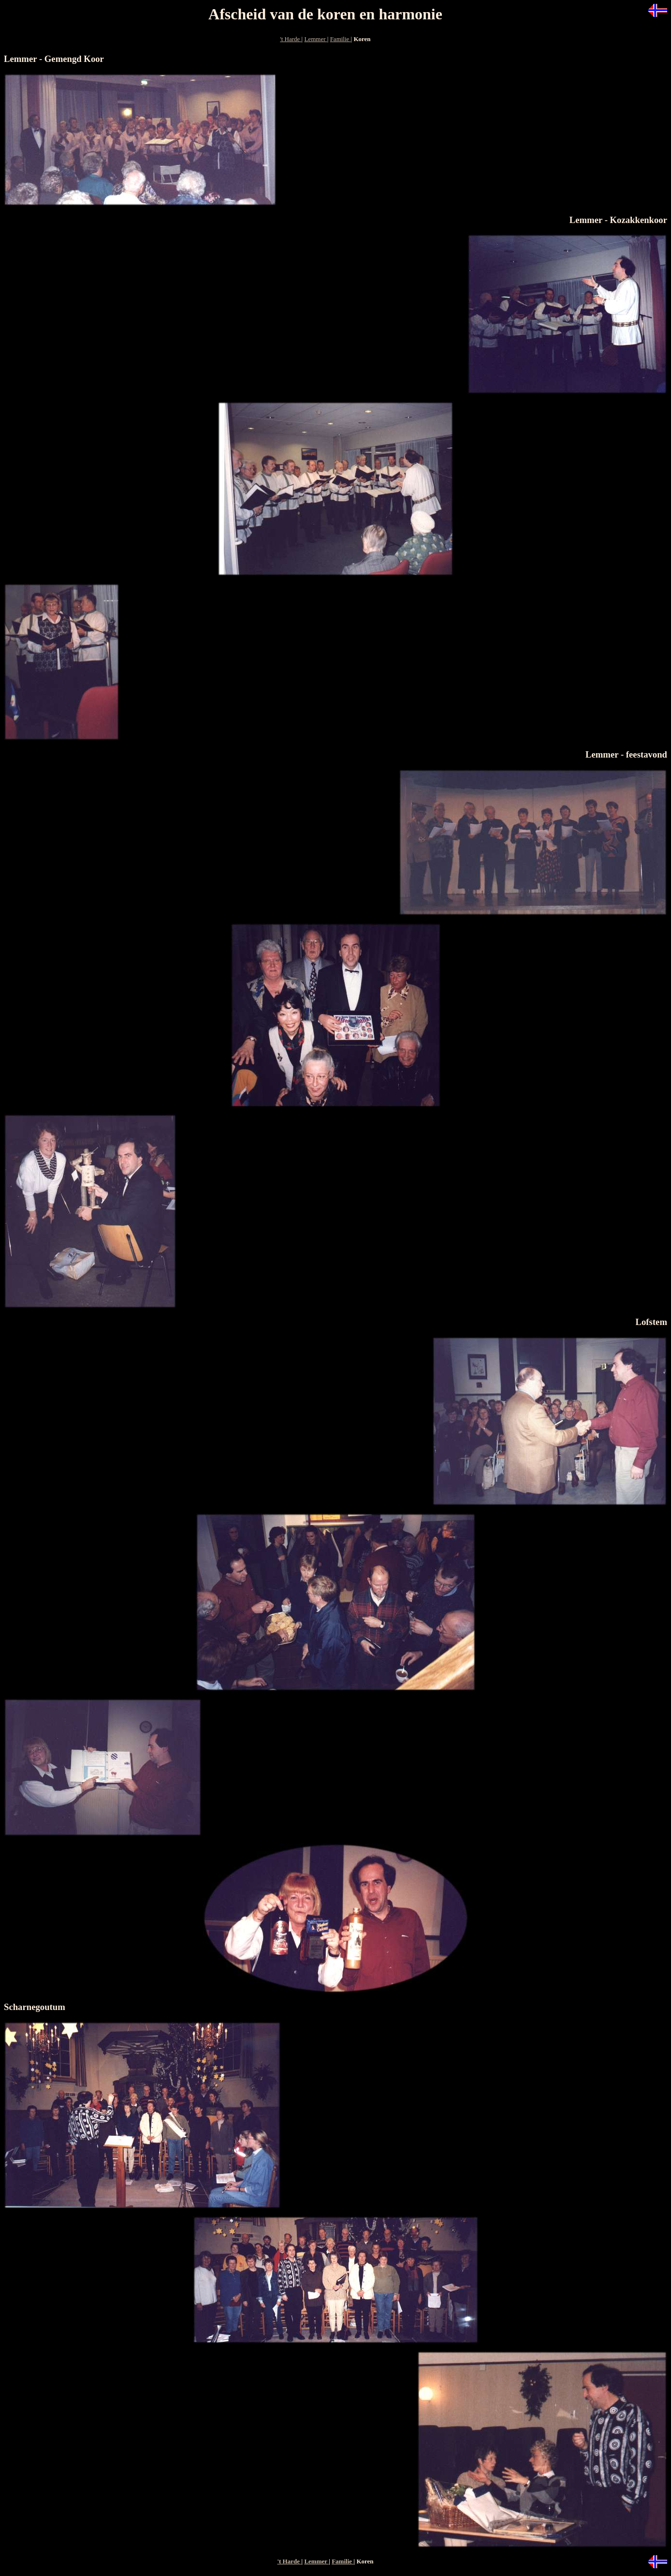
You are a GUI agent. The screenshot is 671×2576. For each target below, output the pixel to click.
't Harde (290, 39)
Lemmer (315, 39)
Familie (340, 39)
